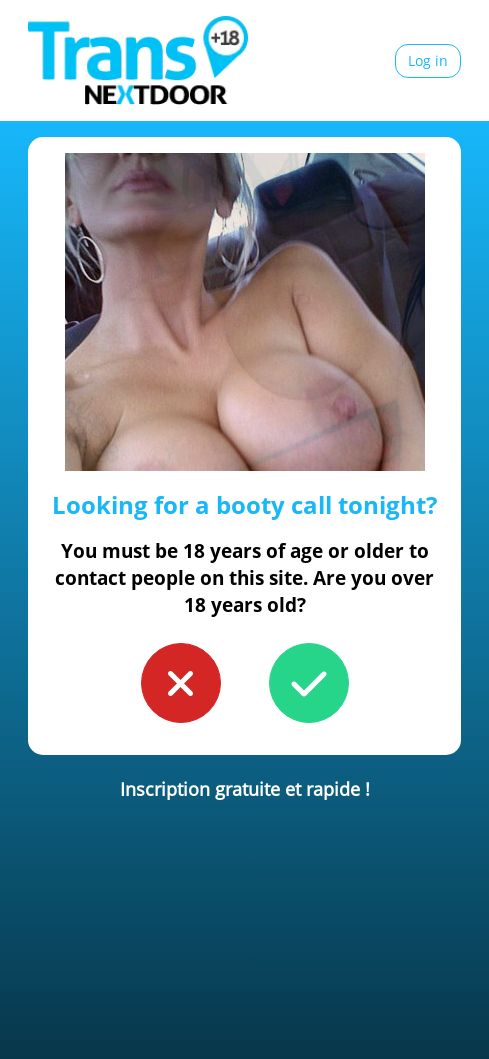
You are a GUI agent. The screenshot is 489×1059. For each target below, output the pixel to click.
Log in (428, 60)
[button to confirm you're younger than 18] (181, 683)
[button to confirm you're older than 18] (309, 683)
